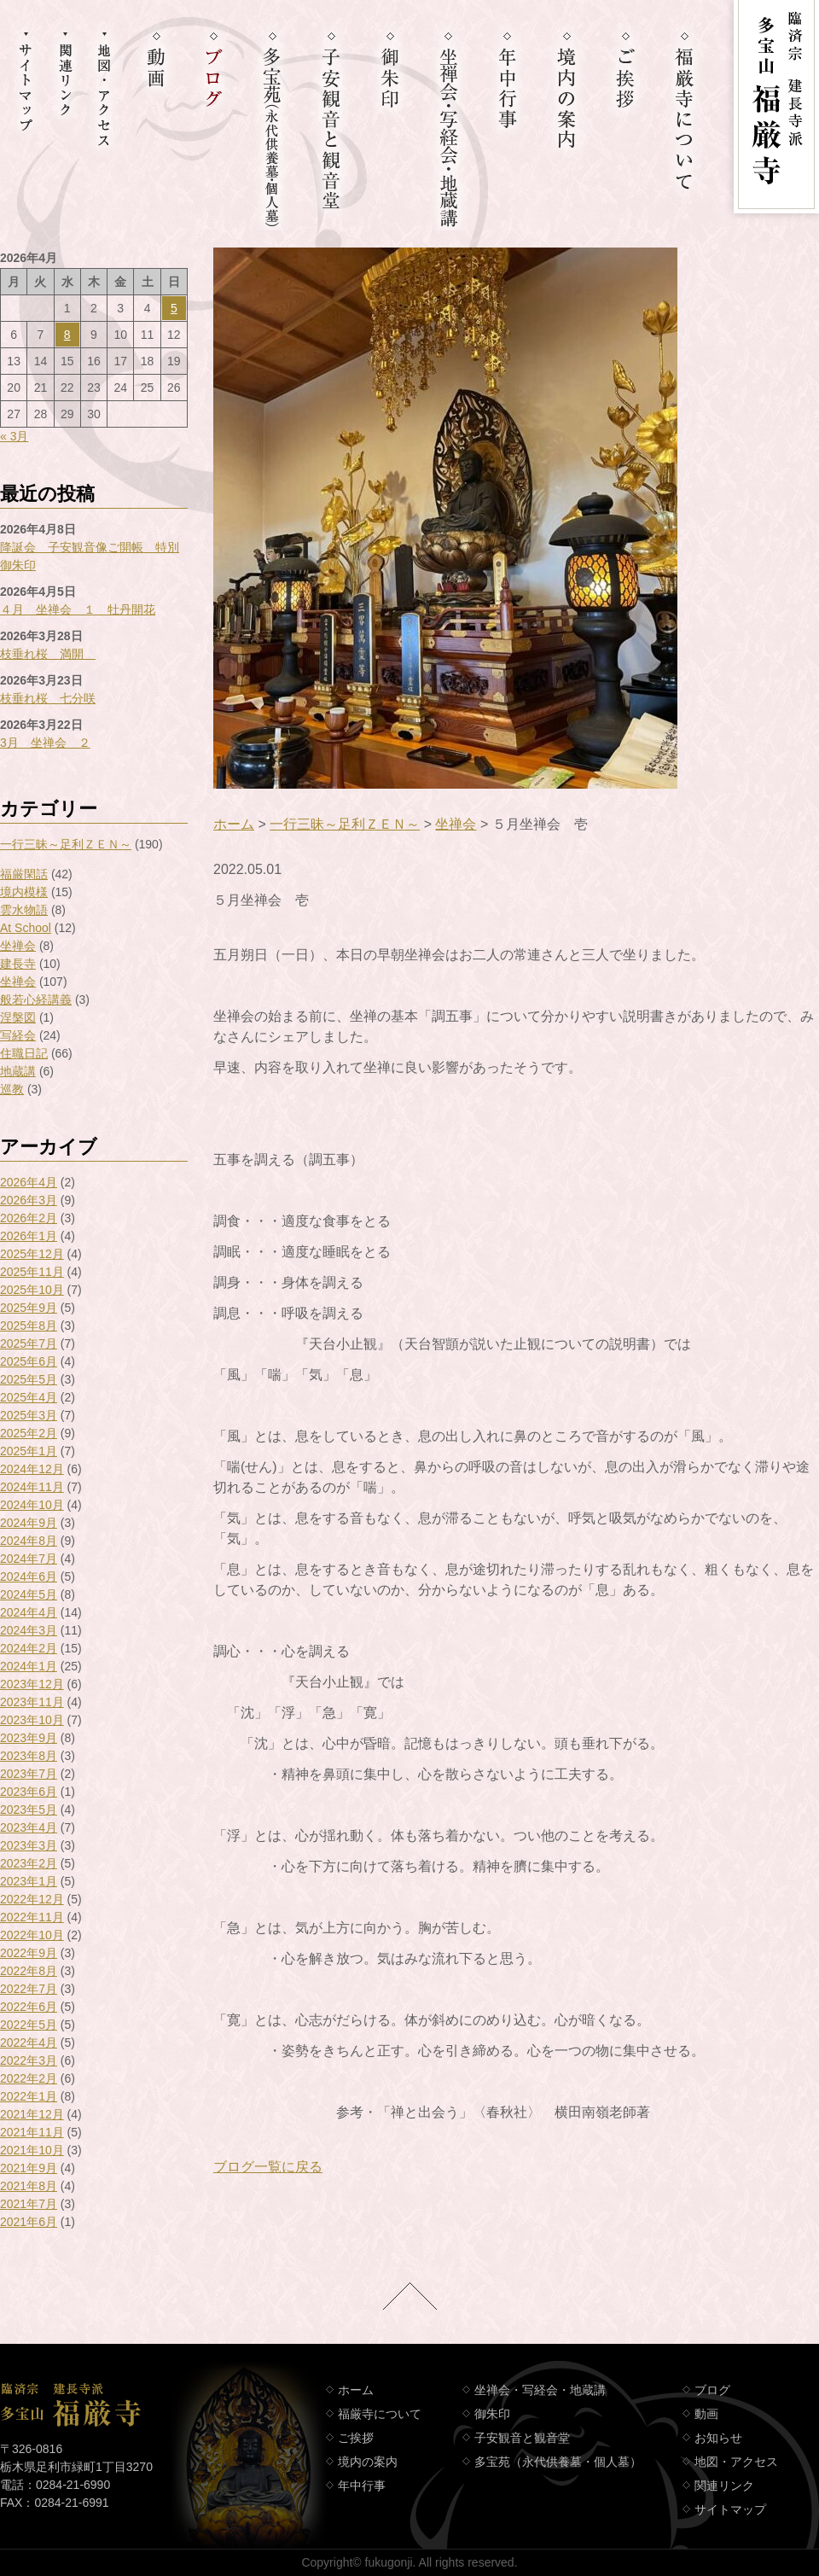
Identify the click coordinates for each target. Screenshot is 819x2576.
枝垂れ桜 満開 (48, 654)
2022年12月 (32, 1899)
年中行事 (362, 2485)
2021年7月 (28, 2204)
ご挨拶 (356, 2438)
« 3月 (14, 436)
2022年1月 (28, 2096)
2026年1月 (28, 1236)
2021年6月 (28, 2222)
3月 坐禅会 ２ (45, 742)
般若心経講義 (36, 999)
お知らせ (718, 2438)
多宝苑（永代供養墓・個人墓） (558, 2461)
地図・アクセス (736, 2461)
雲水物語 (24, 910)
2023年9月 (28, 1738)
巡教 (12, 1089)
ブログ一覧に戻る (267, 2166)
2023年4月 (28, 1827)
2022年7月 (28, 1989)
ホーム (233, 824)
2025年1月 (28, 1451)
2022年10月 (32, 1935)
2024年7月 (28, 1558)
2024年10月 (32, 1505)
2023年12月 (32, 1684)
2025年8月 (28, 1325)
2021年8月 (28, 2186)
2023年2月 (28, 1863)
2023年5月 (28, 1809)
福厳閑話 (24, 874)
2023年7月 (28, 1773)
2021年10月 (32, 2150)
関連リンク (724, 2485)
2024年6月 (28, 1576)
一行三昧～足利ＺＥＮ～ (65, 844)
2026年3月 (28, 1200)
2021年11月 (32, 2132)
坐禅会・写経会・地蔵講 (540, 2390)
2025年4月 (28, 1397)
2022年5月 (28, 2024)
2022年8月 (28, 1971)
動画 (706, 2414)
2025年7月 (28, 1343)
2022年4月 (28, 2042)
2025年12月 (32, 1254)
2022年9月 (28, 1953)
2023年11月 (32, 1702)
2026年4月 (28, 1182)
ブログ (712, 2390)
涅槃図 (18, 1017)
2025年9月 (28, 1307)
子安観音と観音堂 (522, 2438)
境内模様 (24, 892)
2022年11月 (32, 1917)
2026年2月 (28, 1218)
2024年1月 (28, 1666)
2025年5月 (28, 1379)
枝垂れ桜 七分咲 (48, 698)
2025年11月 (32, 1272)
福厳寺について (379, 2414)
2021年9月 (28, 2168)
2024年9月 (28, 1523)
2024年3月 (28, 1630)
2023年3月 (28, 1845)
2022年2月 (28, 2078)
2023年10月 (32, 1720)
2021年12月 (32, 2114)
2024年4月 (28, 1612)
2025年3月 (28, 1415)
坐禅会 (18, 946)
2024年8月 (28, 1540)
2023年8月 (28, 1756)
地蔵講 (18, 1071)
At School (25, 928)
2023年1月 (28, 1881)
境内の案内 (368, 2461)
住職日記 (24, 1053)
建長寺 (18, 963)
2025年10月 (32, 1290)
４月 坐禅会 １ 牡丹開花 (77, 609)
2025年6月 (28, 1361)
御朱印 (492, 2414)
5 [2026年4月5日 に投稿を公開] (174, 308)
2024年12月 (32, 1469)
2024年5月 (28, 1594)
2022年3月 (28, 2060)
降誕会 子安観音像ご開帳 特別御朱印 (89, 556)
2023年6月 (28, 1791)
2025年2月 (28, 1433)
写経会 (18, 1035)
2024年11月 (32, 1487)
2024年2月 (28, 1648)
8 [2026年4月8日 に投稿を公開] (67, 334)
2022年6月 (28, 2007)
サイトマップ (730, 2509)
